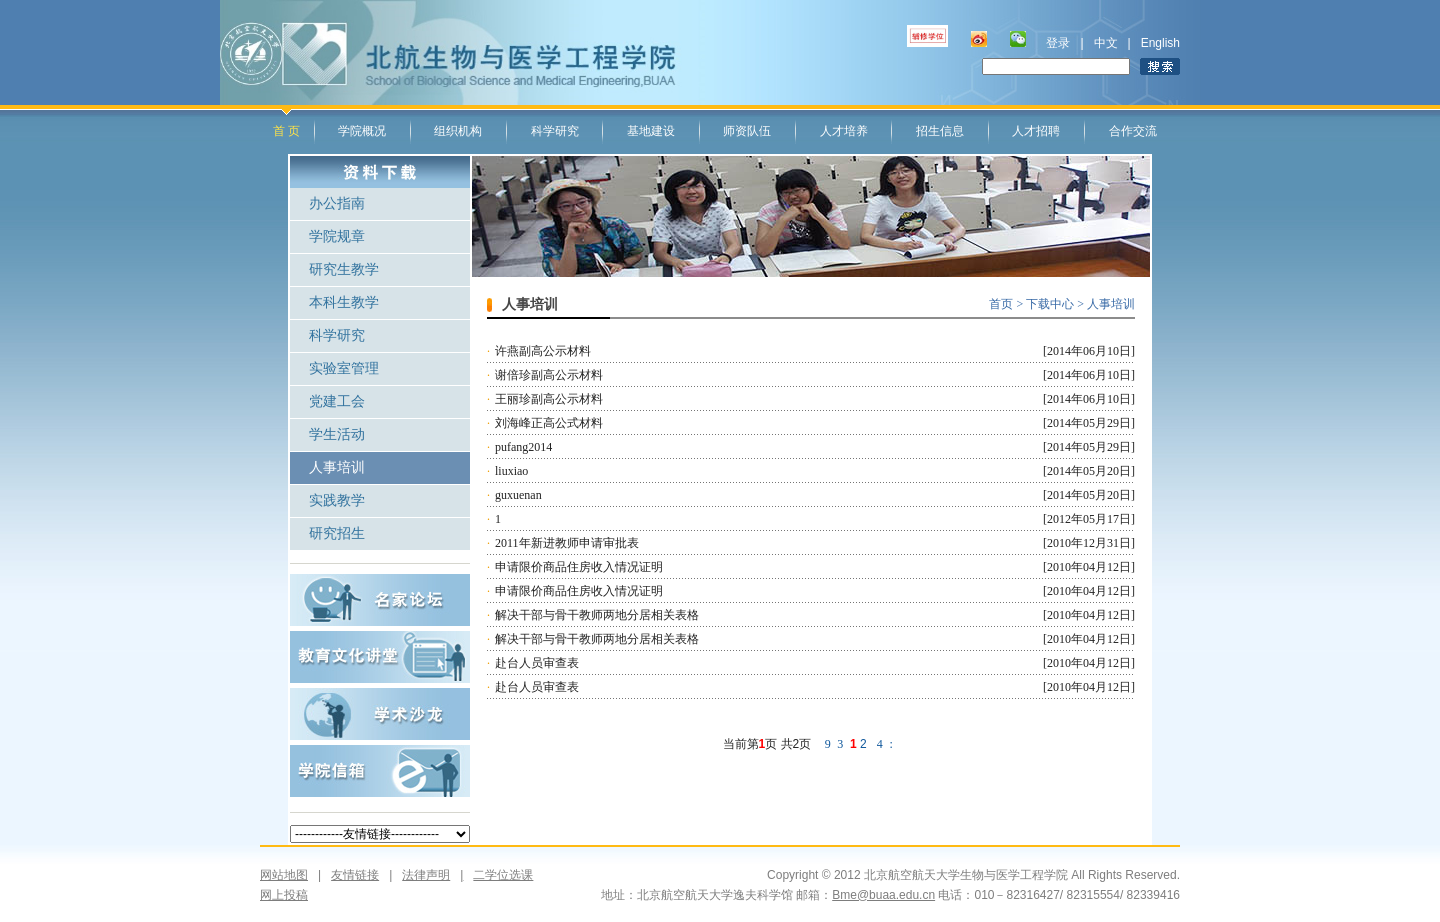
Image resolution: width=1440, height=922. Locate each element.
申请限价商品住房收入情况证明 (579, 567)
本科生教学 (344, 302)
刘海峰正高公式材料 (549, 423)
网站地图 (284, 875)
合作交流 (1133, 131)
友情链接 (355, 875)
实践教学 (337, 500)
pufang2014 (523, 447)
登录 (1058, 43)
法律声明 (426, 875)
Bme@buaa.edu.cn (883, 895)
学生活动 (337, 434)
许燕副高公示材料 (543, 351)
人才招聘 (1036, 131)
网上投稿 (284, 895)
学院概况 (362, 131)
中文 (1106, 43)
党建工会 (337, 401)
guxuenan (518, 495)
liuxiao (511, 471)
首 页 (286, 131)
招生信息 (940, 131)
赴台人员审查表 (537, 663)
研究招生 (337, 533)
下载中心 (1051, 304)
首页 (1001, 304)
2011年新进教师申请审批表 (567, 543)
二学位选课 (491, 875)
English (1160, 43)
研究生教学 (344, 269)
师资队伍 (747, 131)
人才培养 (844, 131)
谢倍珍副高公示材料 (549, 375)
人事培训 (337, 467)
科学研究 (555, 131)
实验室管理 (344, 368)
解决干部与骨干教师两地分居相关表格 (597, 615)
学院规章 (337, 236)
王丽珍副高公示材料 (549, 399)
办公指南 (337, 203)
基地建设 (651, 131)
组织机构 (458, 131)
